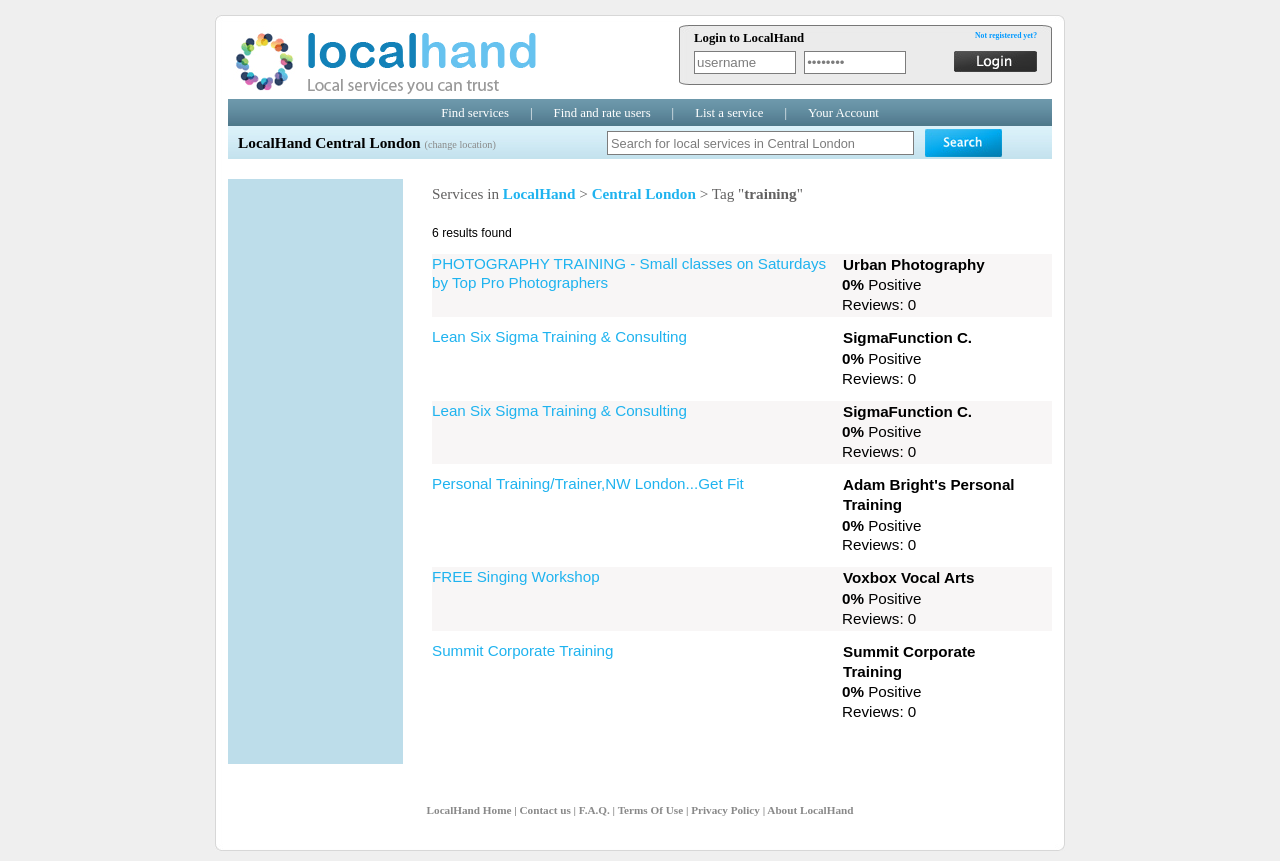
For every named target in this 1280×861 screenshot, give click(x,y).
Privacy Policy (725, 810)
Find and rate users (602, 113)
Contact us (544, 810)
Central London (644, 193)
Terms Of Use (650, 810)
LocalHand (539, 193)
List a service (729, 113)
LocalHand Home (469, 810)
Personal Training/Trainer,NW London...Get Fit (588, 483)
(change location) (459, 144)
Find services (475, 113)
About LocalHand (810, 810)
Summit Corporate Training (522, 650)
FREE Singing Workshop (516, 576)
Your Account (843, 113)
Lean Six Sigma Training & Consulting (559, 336)
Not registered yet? (1006, 35)
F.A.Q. (594, 810)
